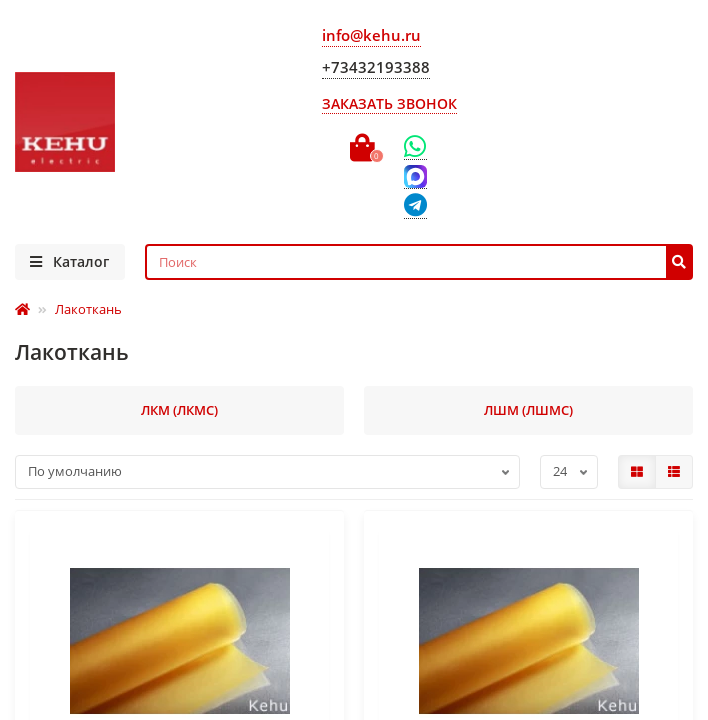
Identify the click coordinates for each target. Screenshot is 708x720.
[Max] (415, 177)
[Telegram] (415, 206)
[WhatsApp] (415, 147)
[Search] (419, 262)
